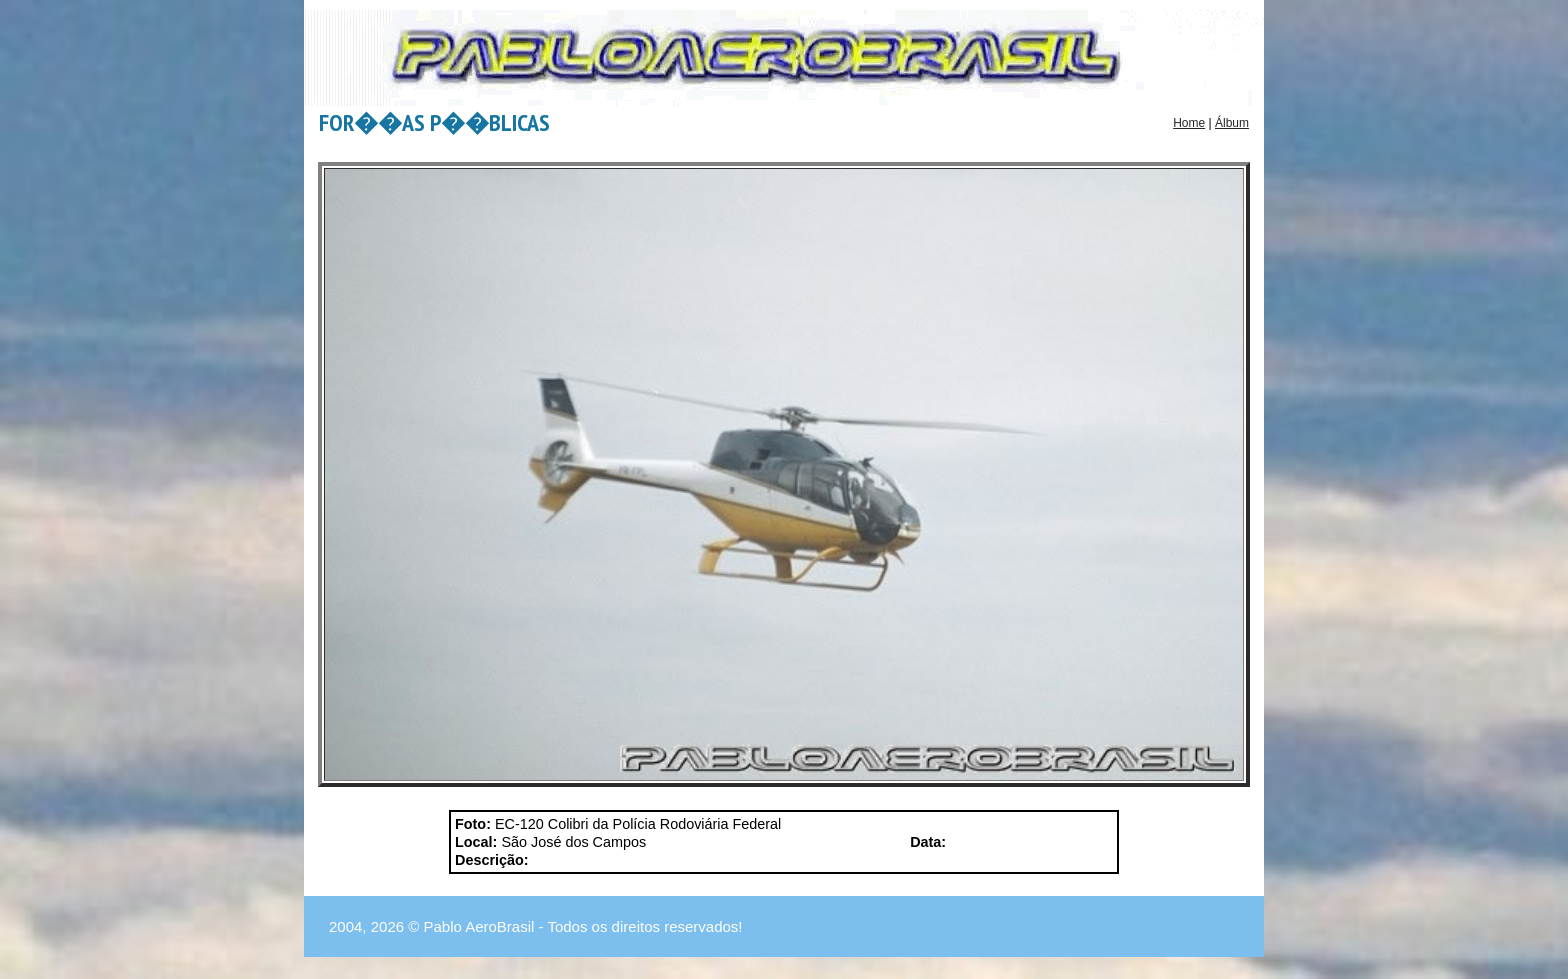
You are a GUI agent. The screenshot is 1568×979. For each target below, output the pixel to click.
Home (1189, 123)
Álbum (1232, 123)
